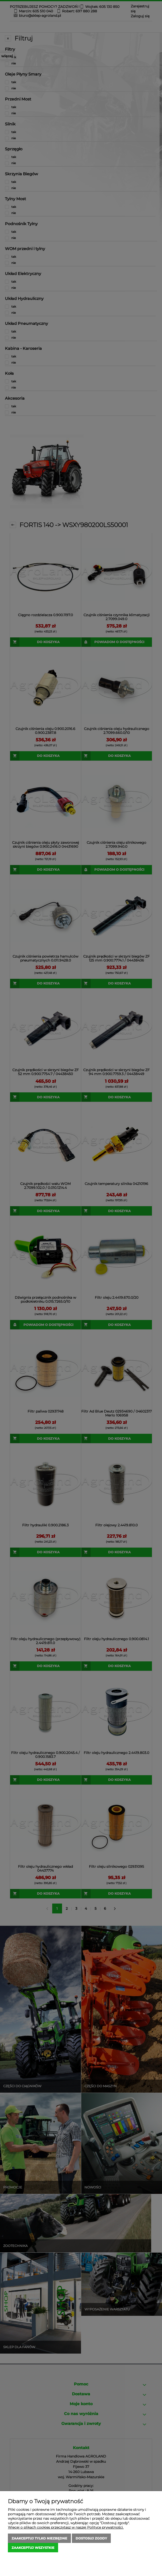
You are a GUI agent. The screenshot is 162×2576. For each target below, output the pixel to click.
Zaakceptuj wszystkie (33, 2548)
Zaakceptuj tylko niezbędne (39, 2538)
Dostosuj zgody (91, 2538)
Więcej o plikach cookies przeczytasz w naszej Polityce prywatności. (66, 2527)
